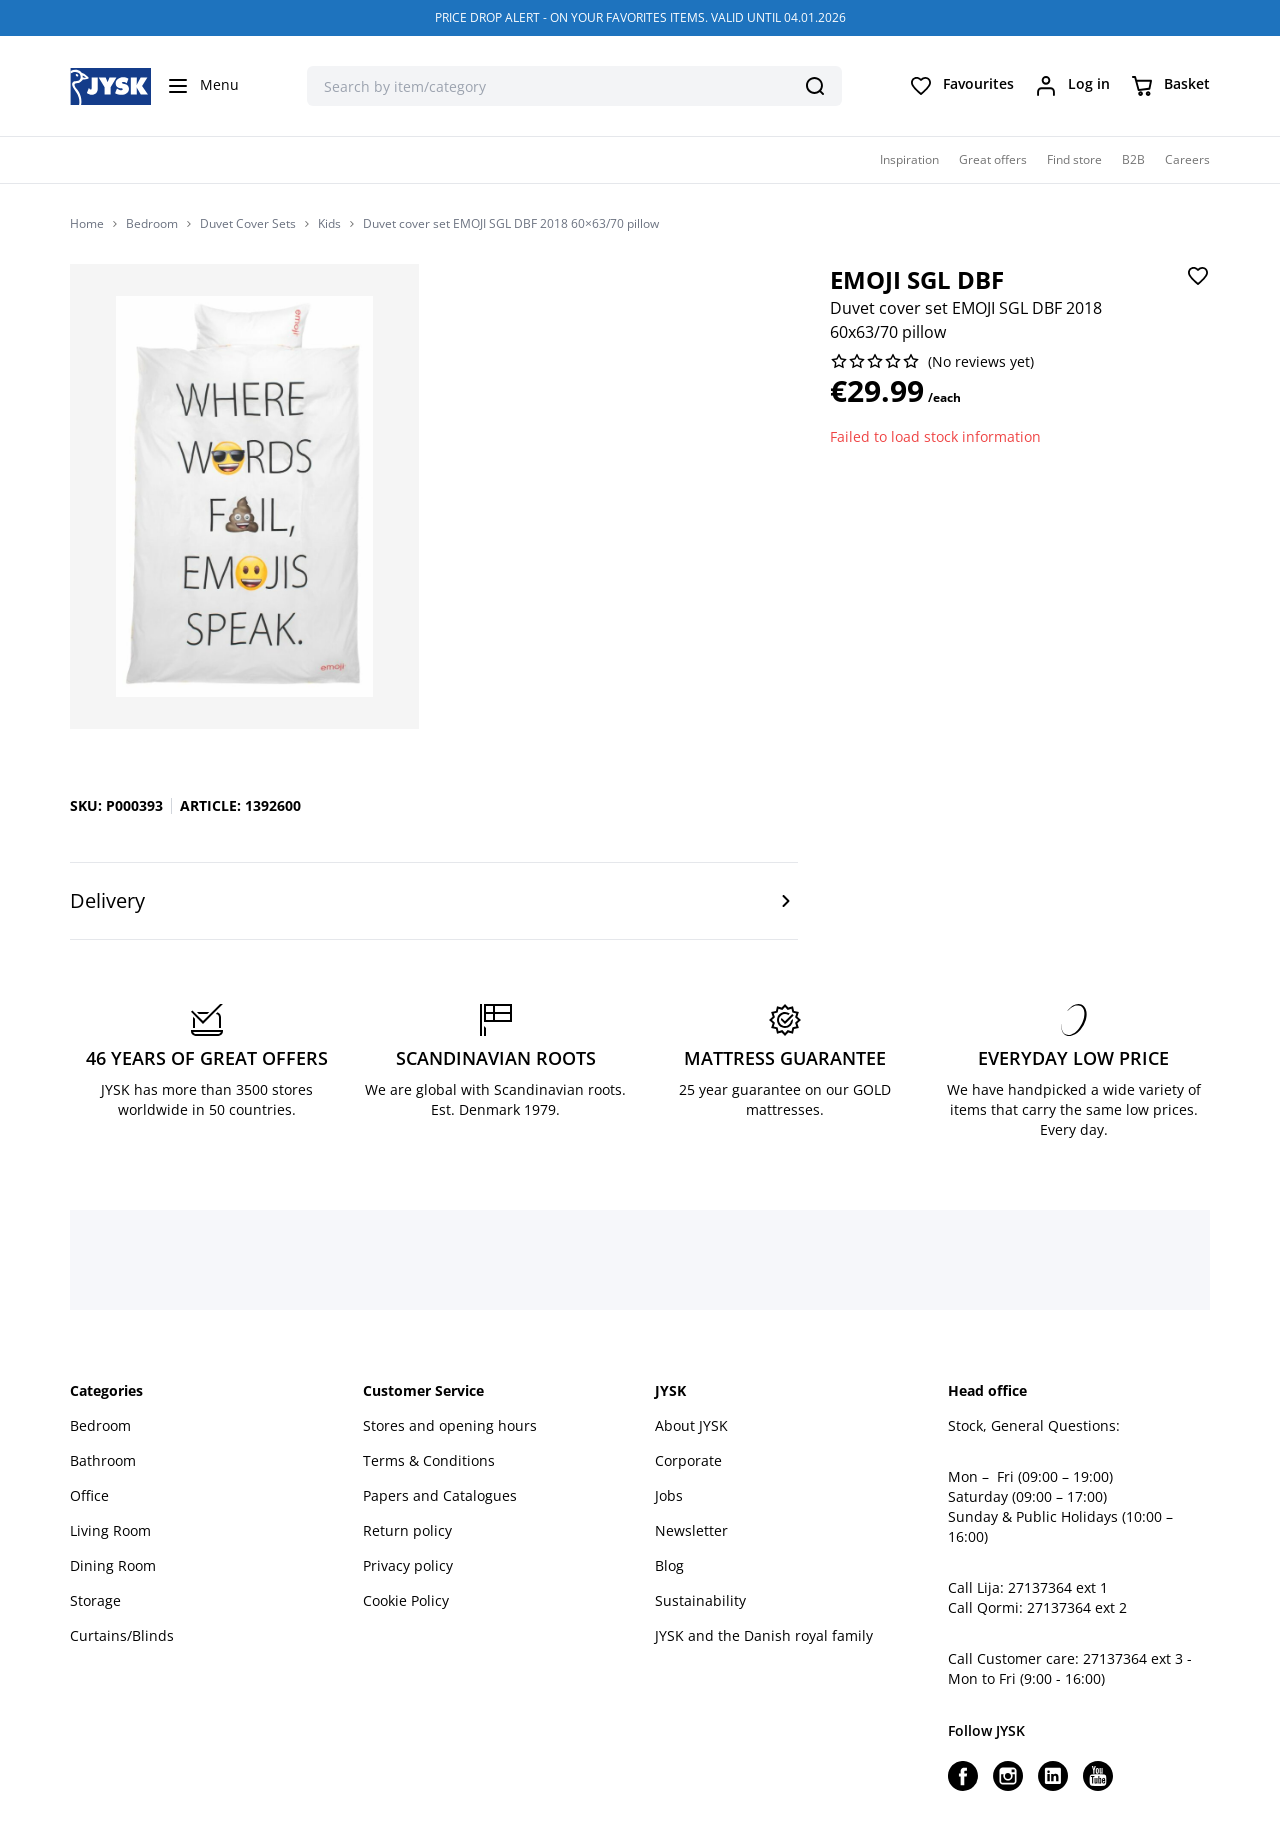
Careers (1187, 159)
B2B (1133, 159)
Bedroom (152, 224)
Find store (1074, 159)
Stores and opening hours (450, 1425)
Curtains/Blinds (122, 1635)
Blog (669, 1565)
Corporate (688, 1460)
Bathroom (103, 1460)
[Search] (815, 86)
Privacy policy (408, 1565)
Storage (95, 1600)
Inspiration (909, 159)
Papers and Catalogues (440, 1495)
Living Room (110, 1530)
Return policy (407, 1530)
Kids (329, 224)
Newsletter (691, 1530)
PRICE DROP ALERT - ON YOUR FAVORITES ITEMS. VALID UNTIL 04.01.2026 (640, 17)
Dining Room (113, 1565)
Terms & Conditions (429, 1460)
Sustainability (700, 1600)
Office (89, 1495)
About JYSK (691, 1425)
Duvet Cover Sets (248, 224)
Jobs (669, 1495)
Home (87, 224)
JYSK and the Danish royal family (764, 1635)
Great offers (993, 159)
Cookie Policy (406, 1600)
